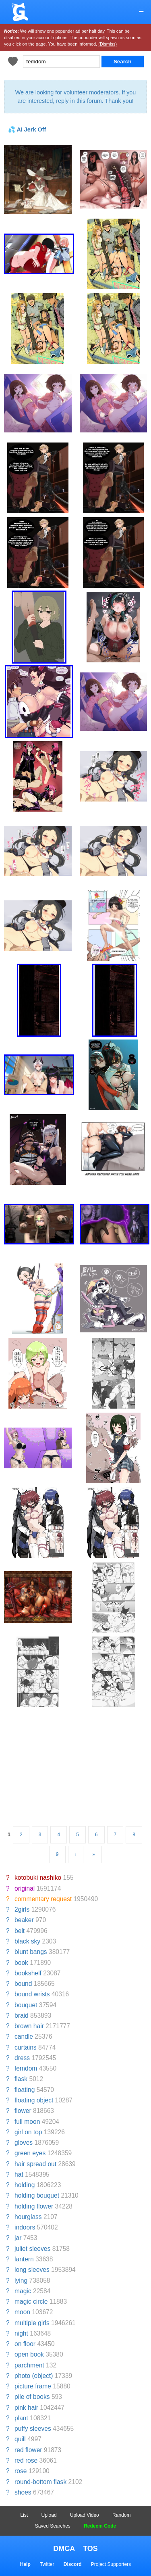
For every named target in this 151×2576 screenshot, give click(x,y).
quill (20, 2439)
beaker (24, 1919)
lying (20, 2280)
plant (21, 2418)
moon (22, 2312)
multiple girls (32, 2322)
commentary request (43, 1898)
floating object (33, 2100)
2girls (21, 1909)
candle (23, 2036)
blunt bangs (30, 1951)
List (24, 2515)
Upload (49, 2515)
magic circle (31, 2301)
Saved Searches (52, 2526)
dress (22, 2057)
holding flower (33, 2206)
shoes (22, 2492)
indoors (24, 2227)
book (21, 1962)
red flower (28, 2450)
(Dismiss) (107, 44)
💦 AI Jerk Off (27, 129)
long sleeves (32, 2269)
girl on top (28, 2132)
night (21, 2333)
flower (22, 2110)
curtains (25, 2047)
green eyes (30, 2153)
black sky (27, 1941)
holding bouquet (36, 2195)
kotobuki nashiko (37, 1877)
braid (21, 2015)
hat (18, 2174)
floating (24, 2089)
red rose (25, 2460)
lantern (24, 2259)
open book (29, 2354)
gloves (23, 2142)
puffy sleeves (32, 2428)
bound (23, 1983)
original (24, 1888)
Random (121, 2515)
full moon (27, 2121)
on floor (24, 2343)
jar (17, 2237)
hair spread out (35, 2164)
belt (19, 1930)
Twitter (47, 2564)
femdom (25, 2068)
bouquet (25, 2005)
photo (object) (33, 2375)
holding (24, 2184)
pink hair (26, 2407)
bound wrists (32, 1994)
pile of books (32, 2396)
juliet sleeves (32, 2248)
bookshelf (27, 1973)
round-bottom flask (40, 2481)
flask (20, 2078)
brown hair (29, 2026)
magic (22, 2291)
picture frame (32, 2386)
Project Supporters (111, 2564)
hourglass (28, 2216)
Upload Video (84, 2515)
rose (20, 2470)
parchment (29, 2365)
